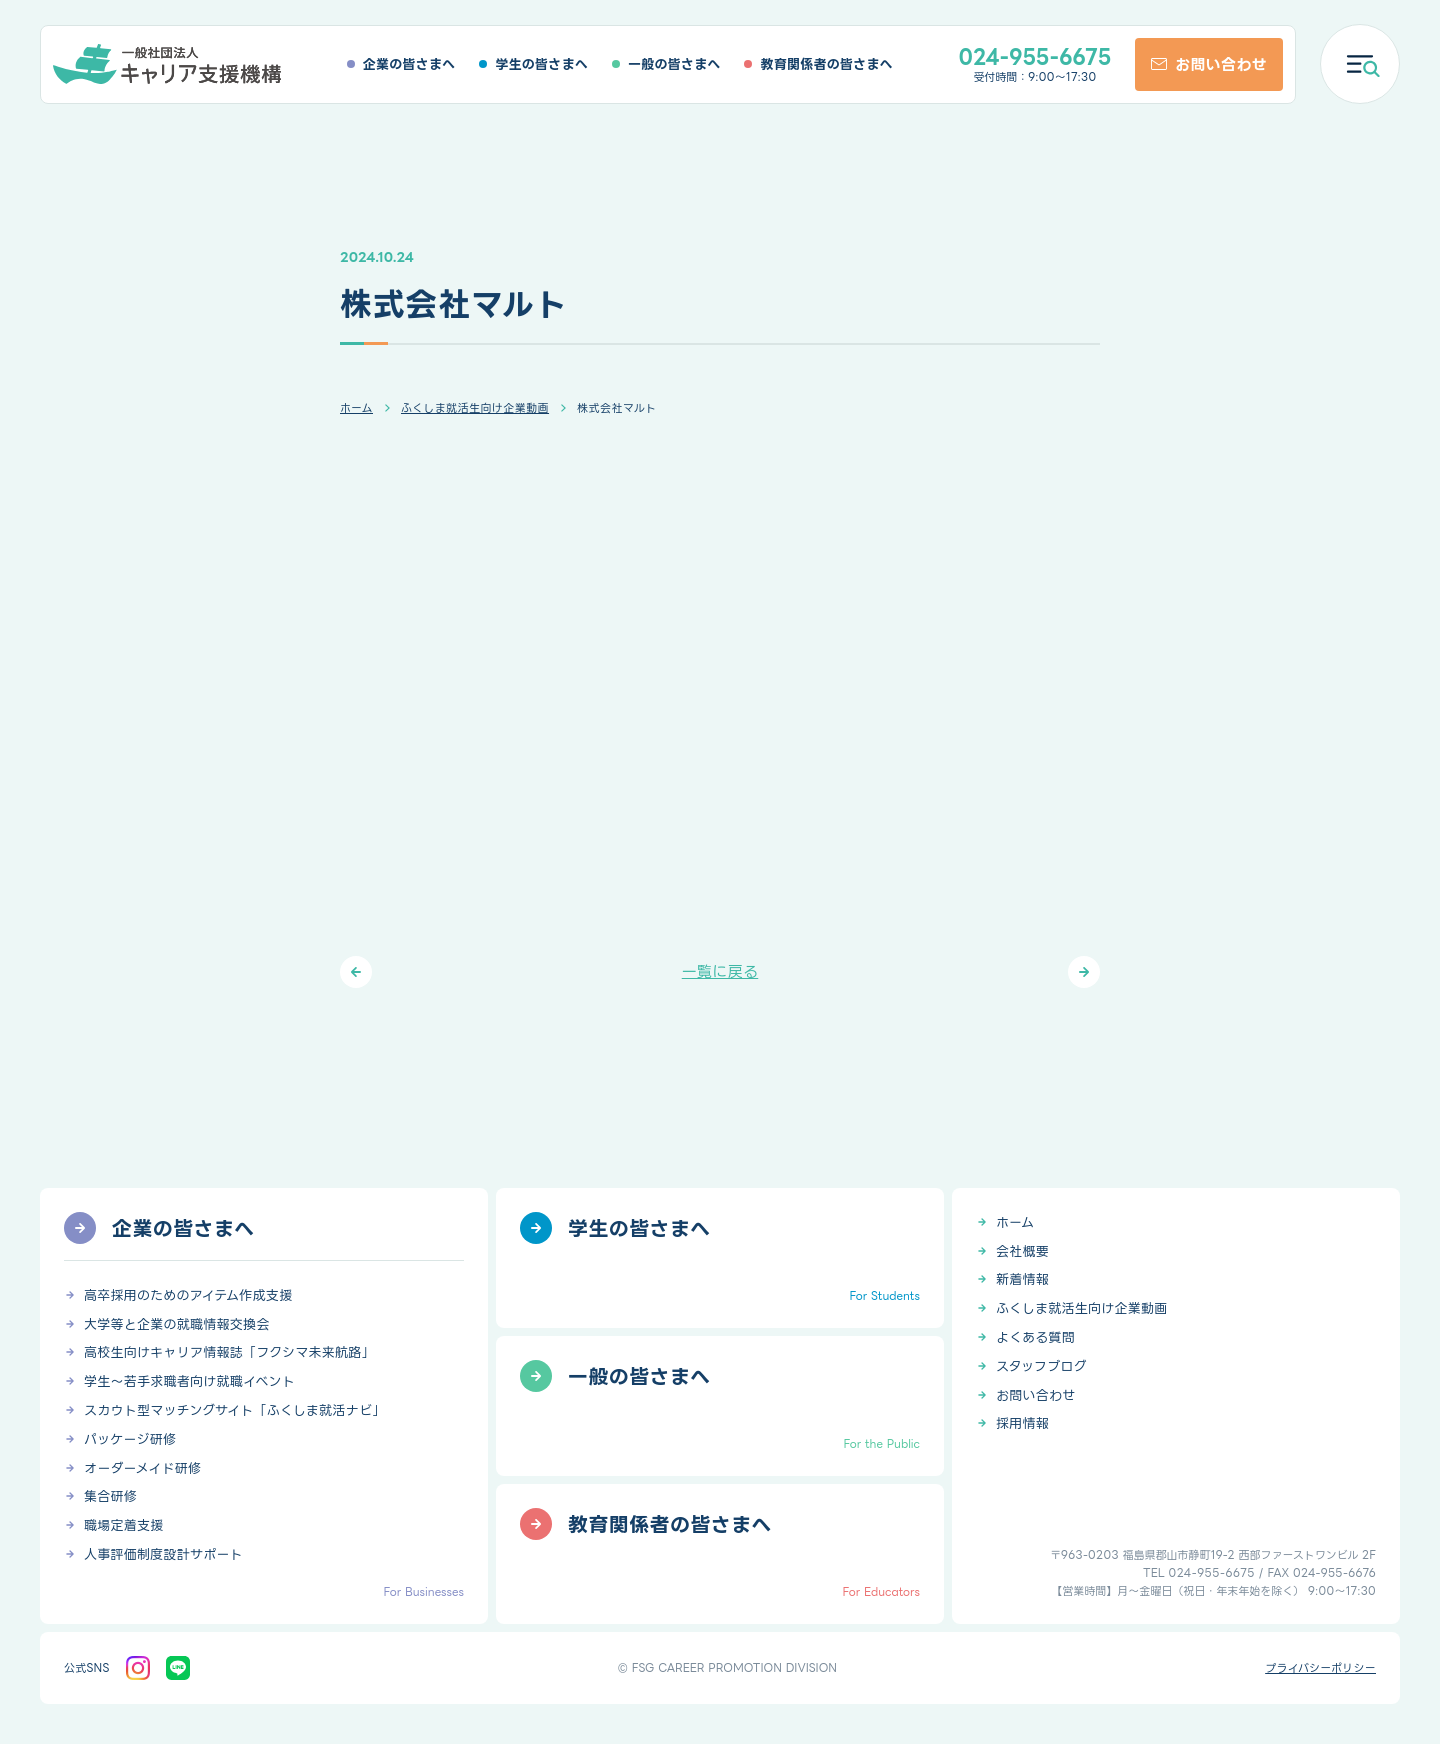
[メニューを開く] (1360, 64)
